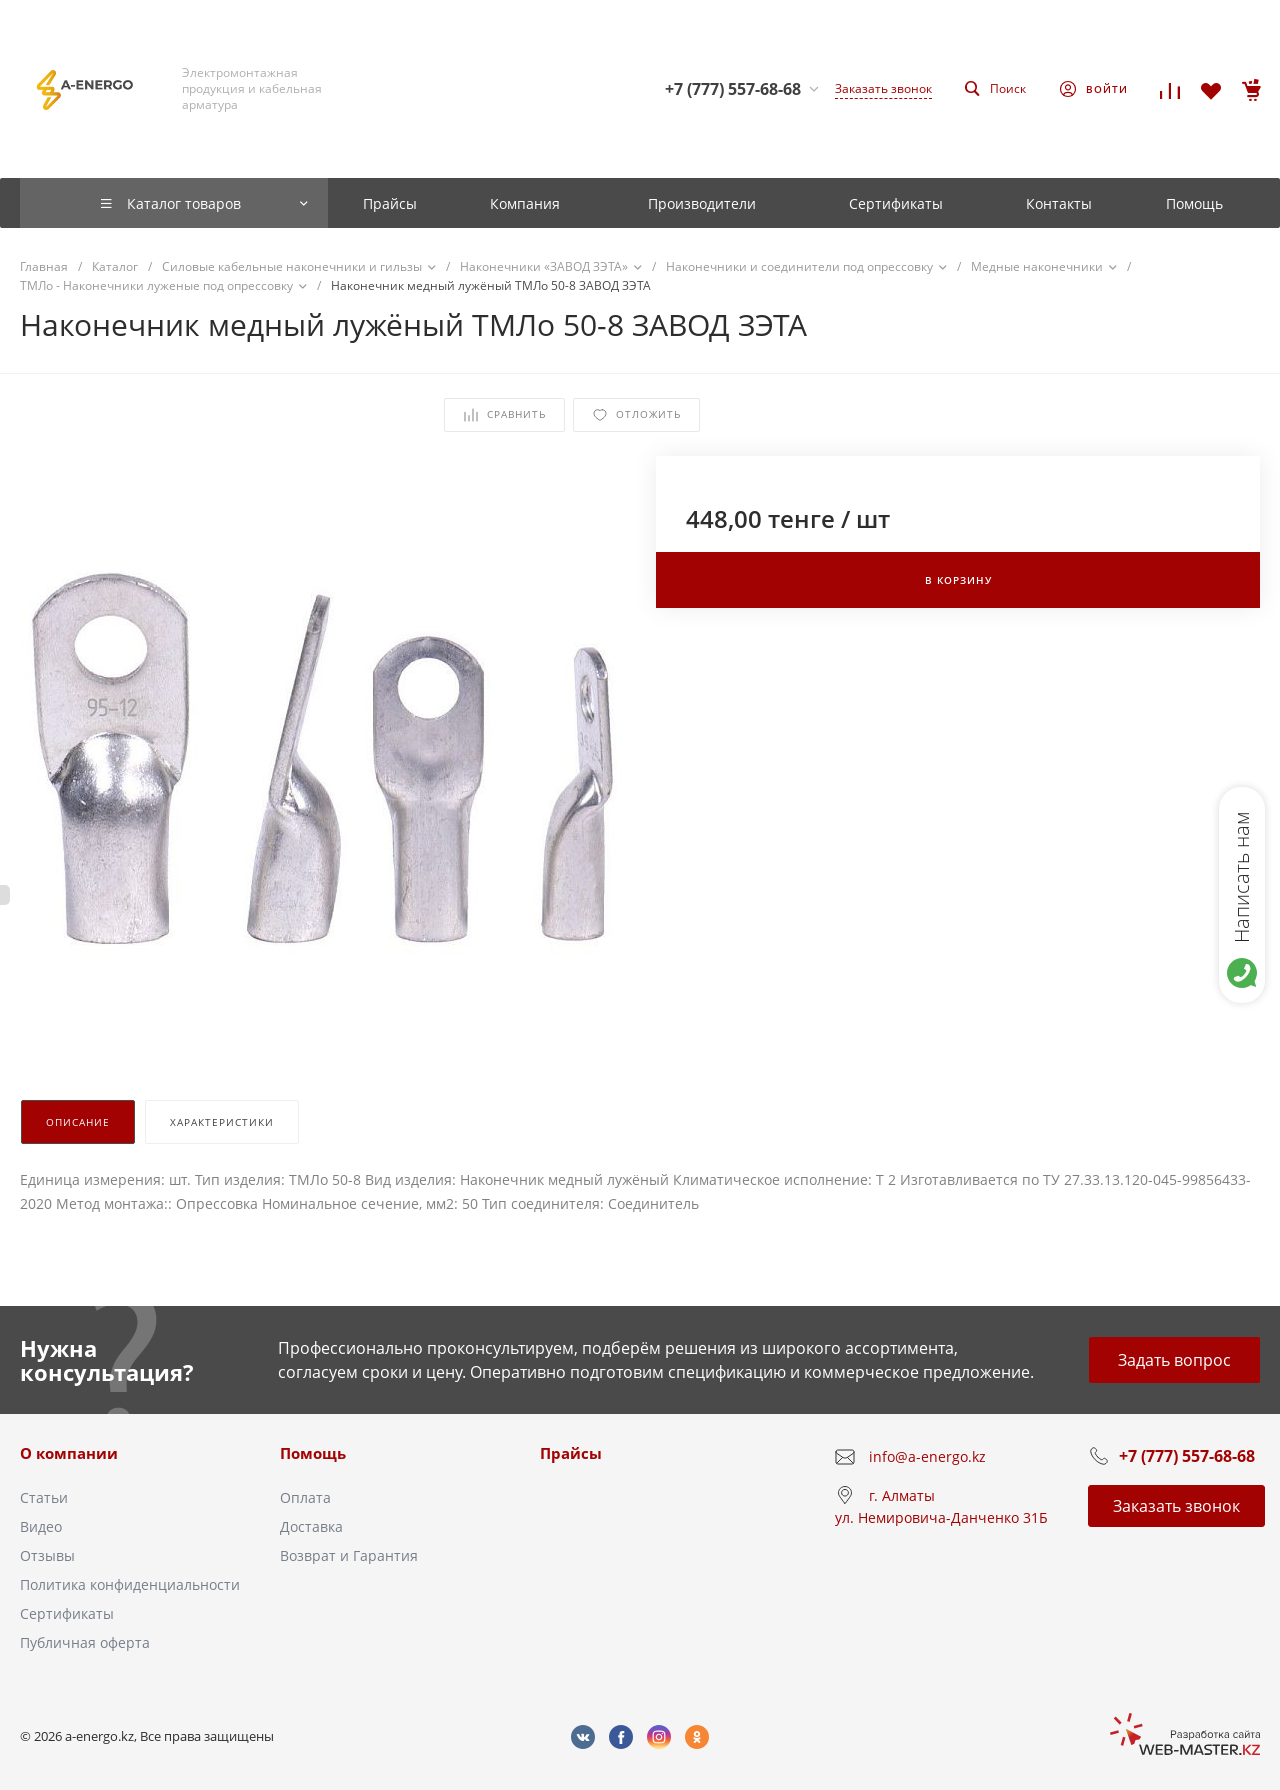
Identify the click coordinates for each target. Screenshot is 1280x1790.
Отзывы (47, 1555)
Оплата (305, 1497)
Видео (41, 1526)
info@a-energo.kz (927, 1456)
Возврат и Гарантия (349, 1555)
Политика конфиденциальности (130, 1584)
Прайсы (571, 1453)
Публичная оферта (85, 1642)
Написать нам (1241, 877)
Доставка (311, 1526)
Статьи (44, 1497)
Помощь (313, 1453)
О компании (69, 1453)
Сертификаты (67, 1613)
